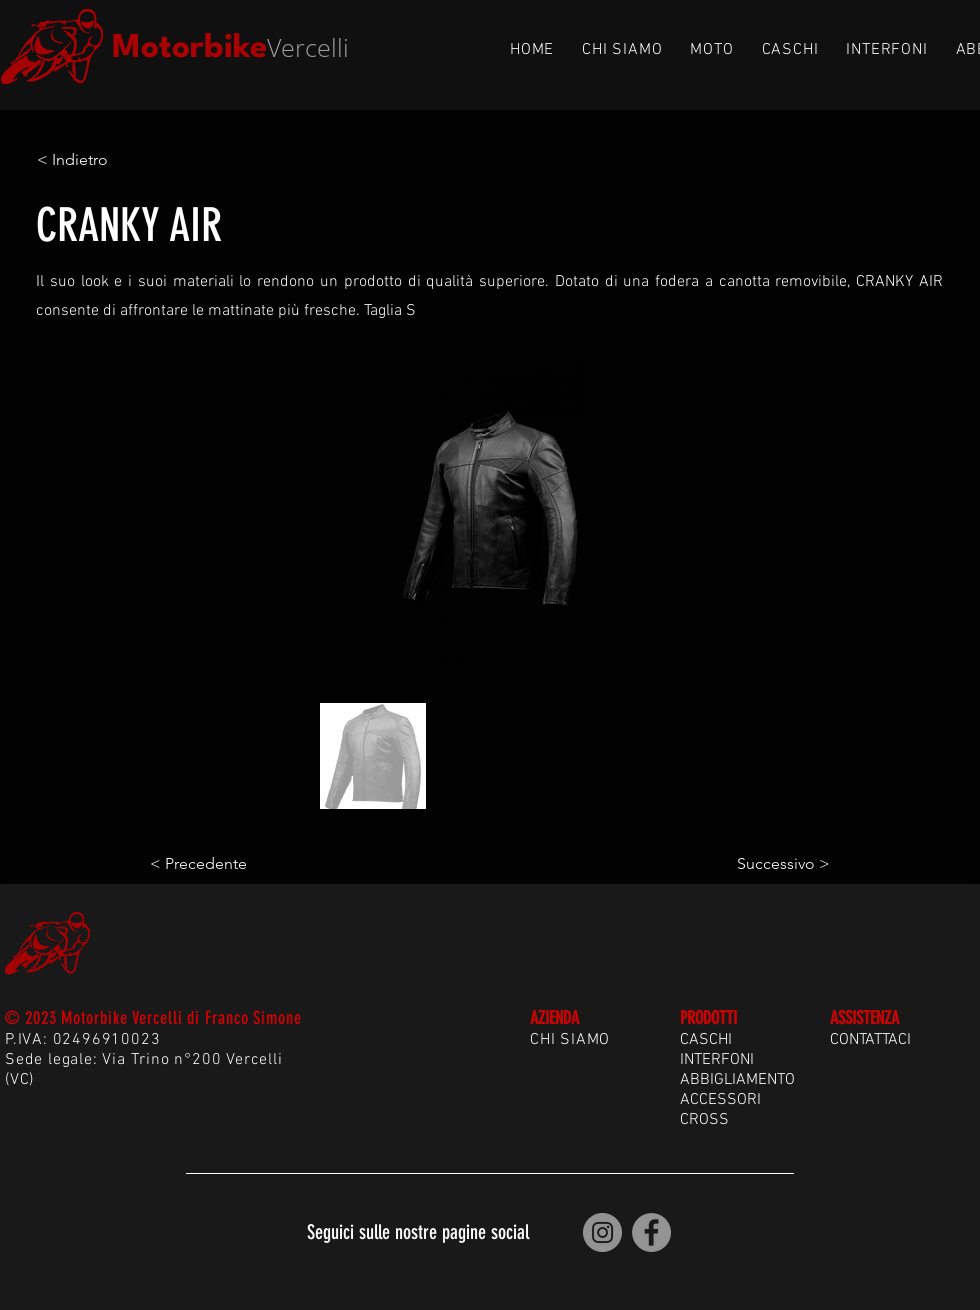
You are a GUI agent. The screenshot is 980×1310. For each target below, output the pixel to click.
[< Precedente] (216, 864)
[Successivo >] (780, 864)
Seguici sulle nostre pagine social (418, 1232)
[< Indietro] (103, 160)
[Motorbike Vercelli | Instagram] (602, 1232)
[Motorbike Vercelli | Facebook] (651, 1232)
